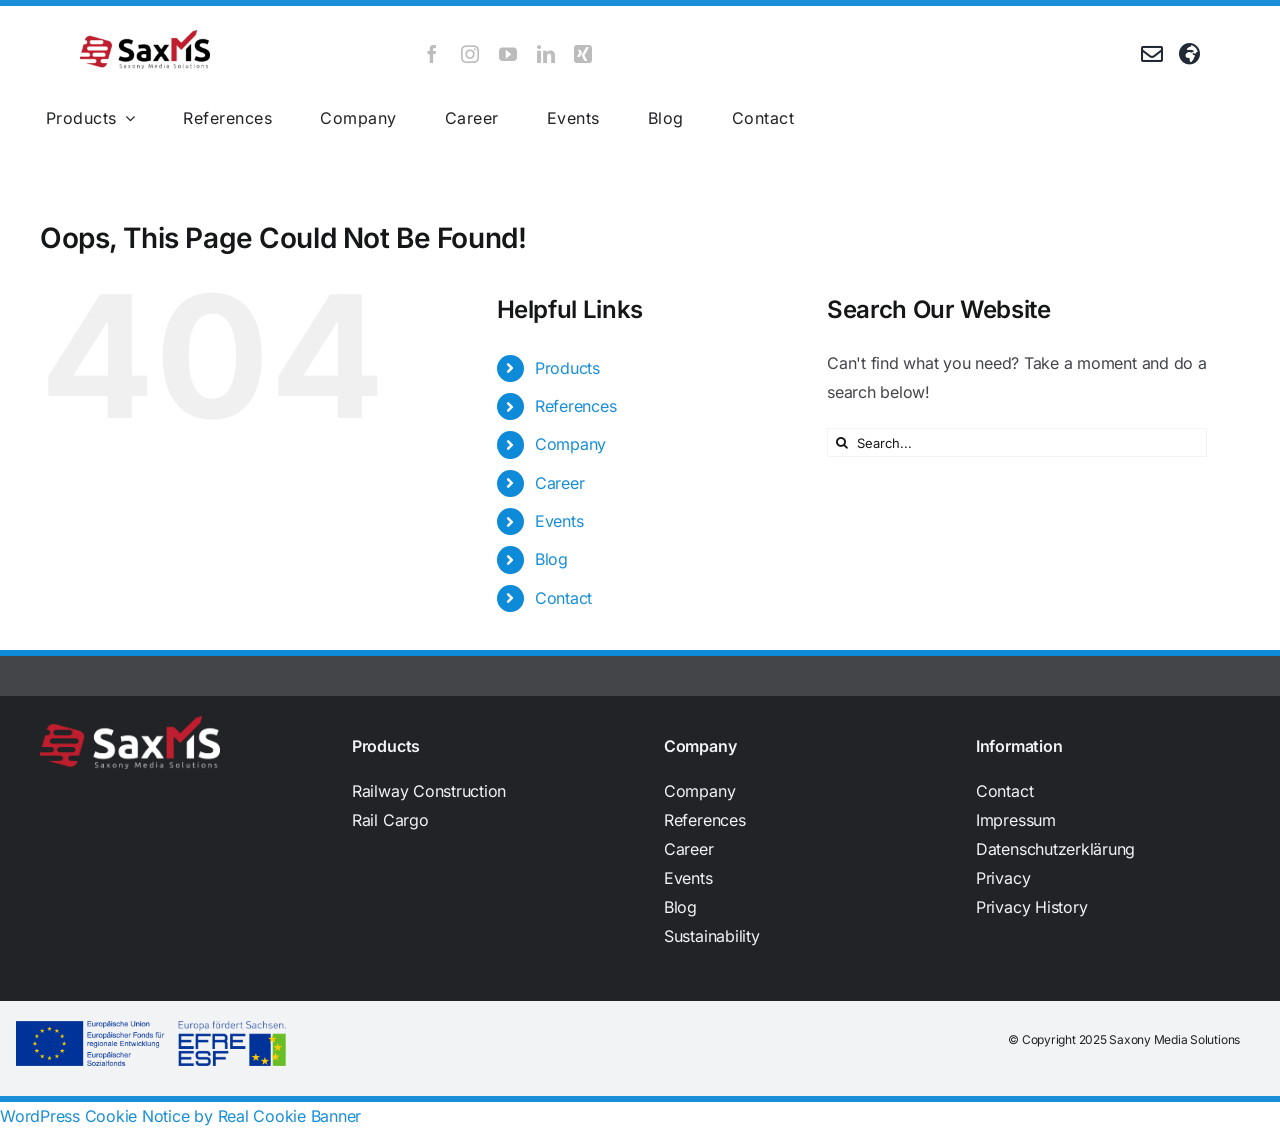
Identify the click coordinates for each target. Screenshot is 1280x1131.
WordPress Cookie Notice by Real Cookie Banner (180, 1116)
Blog (551, 559)
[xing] (583, 54)
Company (570, 444)
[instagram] (470, 54)
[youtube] (508, 54)
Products (567, 368)
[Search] (841, 442)
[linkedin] (546, 54)
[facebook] (432, 54)
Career (560, 483)
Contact (563, 598)
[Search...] (1017, 442)
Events (559, 521)
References (576, 406)
